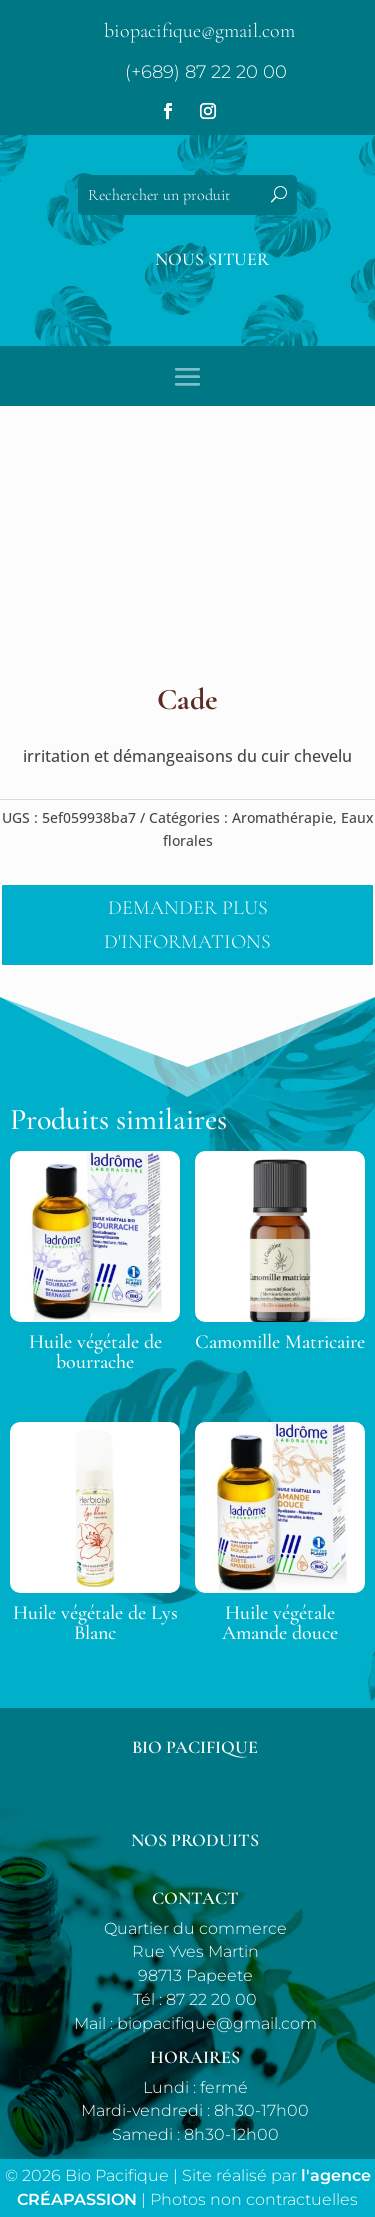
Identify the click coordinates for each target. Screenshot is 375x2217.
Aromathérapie (282, 817)
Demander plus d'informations (187, 925)
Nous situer (212, 259)
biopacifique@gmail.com (199, 31)
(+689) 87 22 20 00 (206, 72)
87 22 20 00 (211, 1999)
